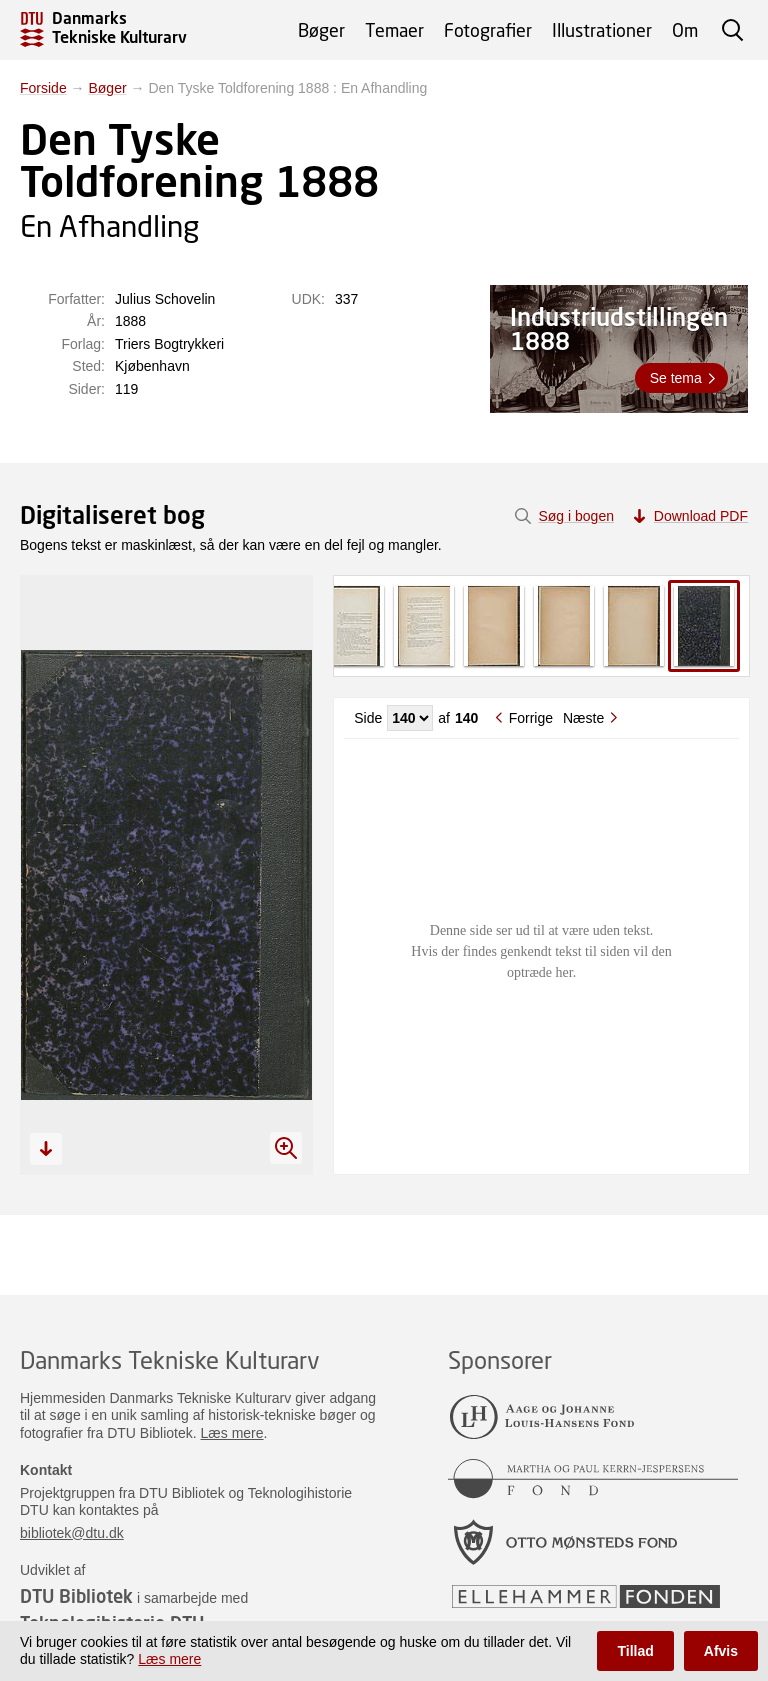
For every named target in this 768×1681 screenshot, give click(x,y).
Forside (43, 88)
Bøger (321, 30)
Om (685, 30)
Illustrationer (602, 30)
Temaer (394, 30)
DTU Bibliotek (76, 1596)
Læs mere (232, 1433)
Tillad (635, 1651)
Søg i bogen (576, 516)
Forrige (531, 718)
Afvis (721, 1651)
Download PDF (701, 516)
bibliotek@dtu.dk (72, 1533)
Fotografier (488, 30)
